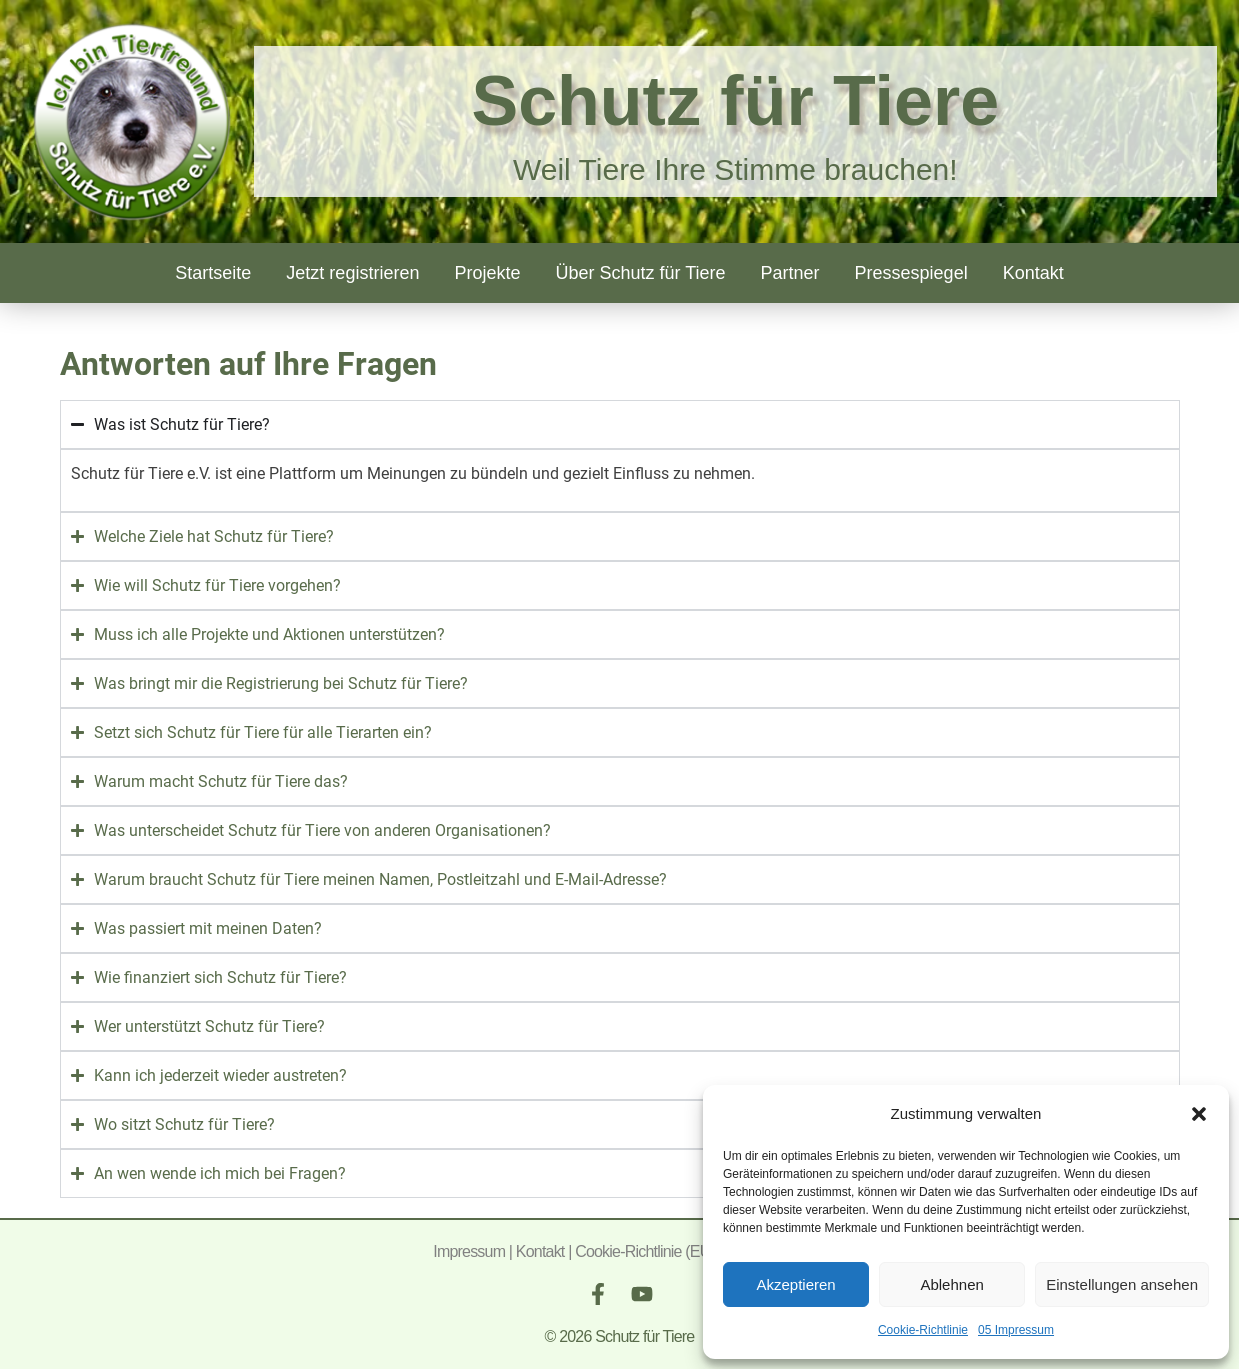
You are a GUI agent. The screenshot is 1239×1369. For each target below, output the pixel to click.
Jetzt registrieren (352, 273)
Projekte (487, 273)
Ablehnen (951, 1284)
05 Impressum (1016, 1330)
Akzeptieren (795, 1284)
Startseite (213, 273)
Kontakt (1033, 273)
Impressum (469, 1251)
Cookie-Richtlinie (923, 1330)
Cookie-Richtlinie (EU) (645, 1251)
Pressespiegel (911, 273)
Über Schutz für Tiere (640, 273)
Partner (790, 273)
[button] (1199, 1114)
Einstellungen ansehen (1122, 1284)
